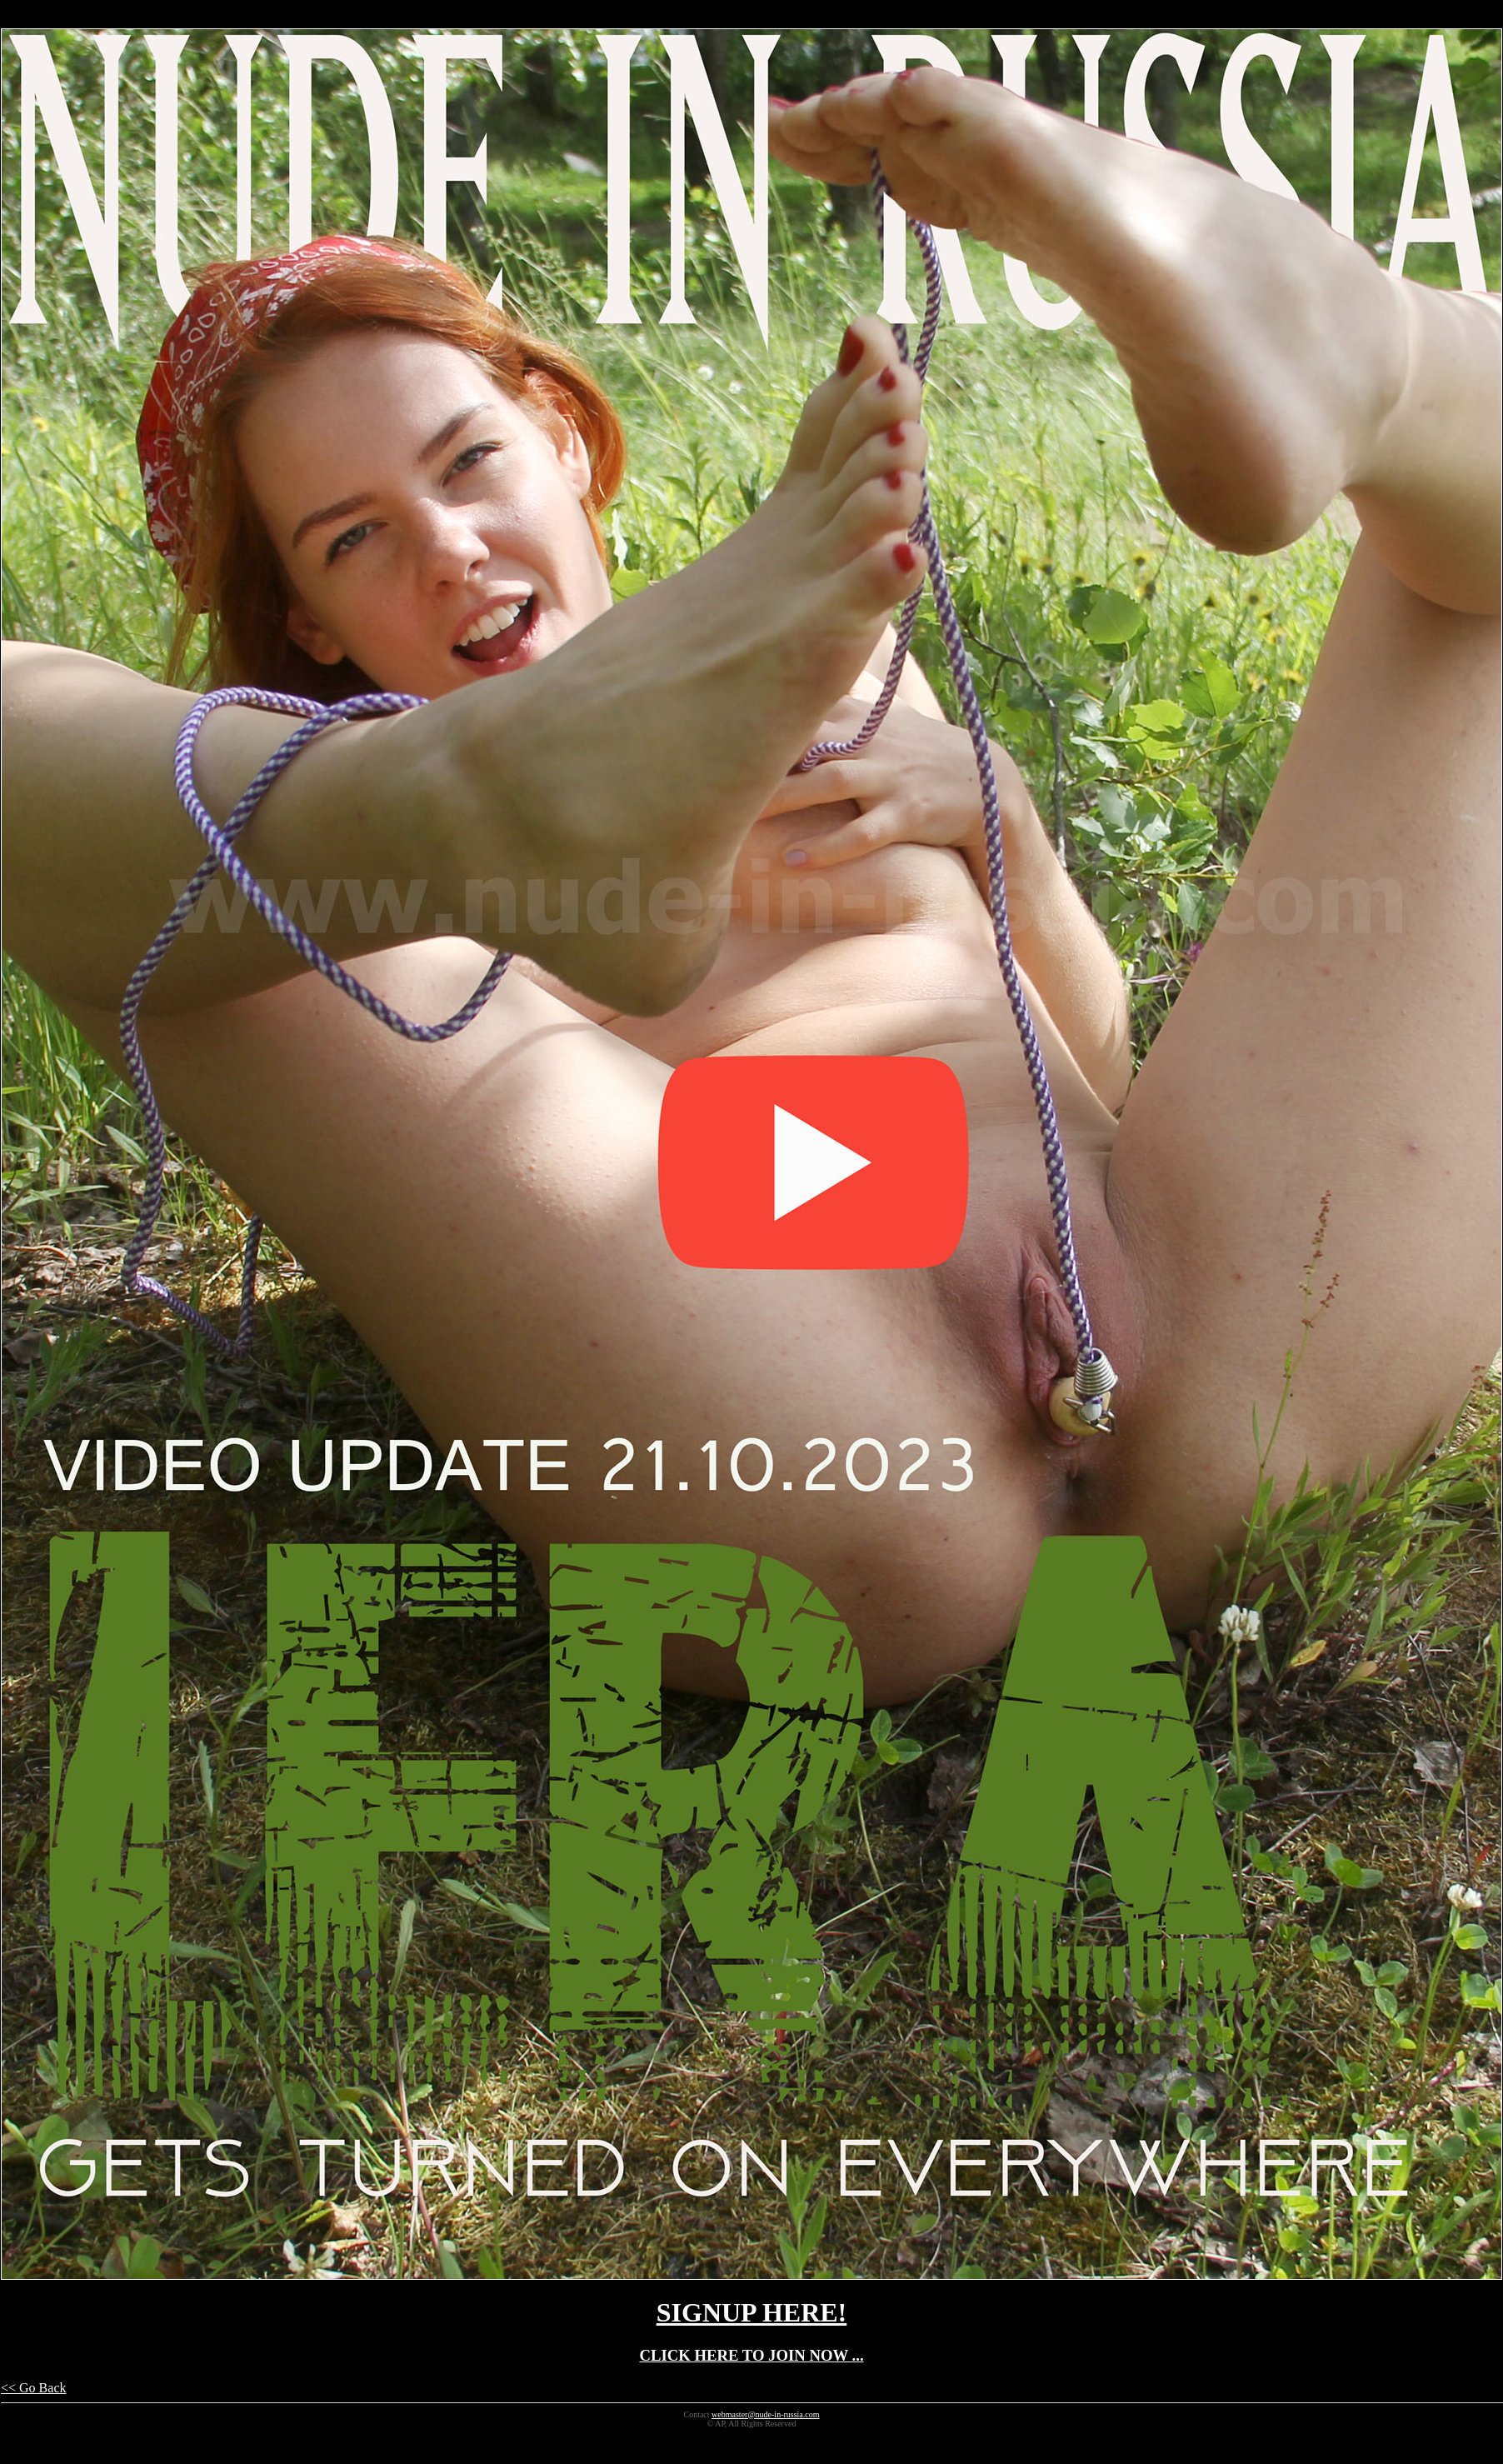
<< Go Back (33, 2388)
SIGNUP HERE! (751, 2312)
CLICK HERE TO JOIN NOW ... (751, 2355)
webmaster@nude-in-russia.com (765, 2414)
